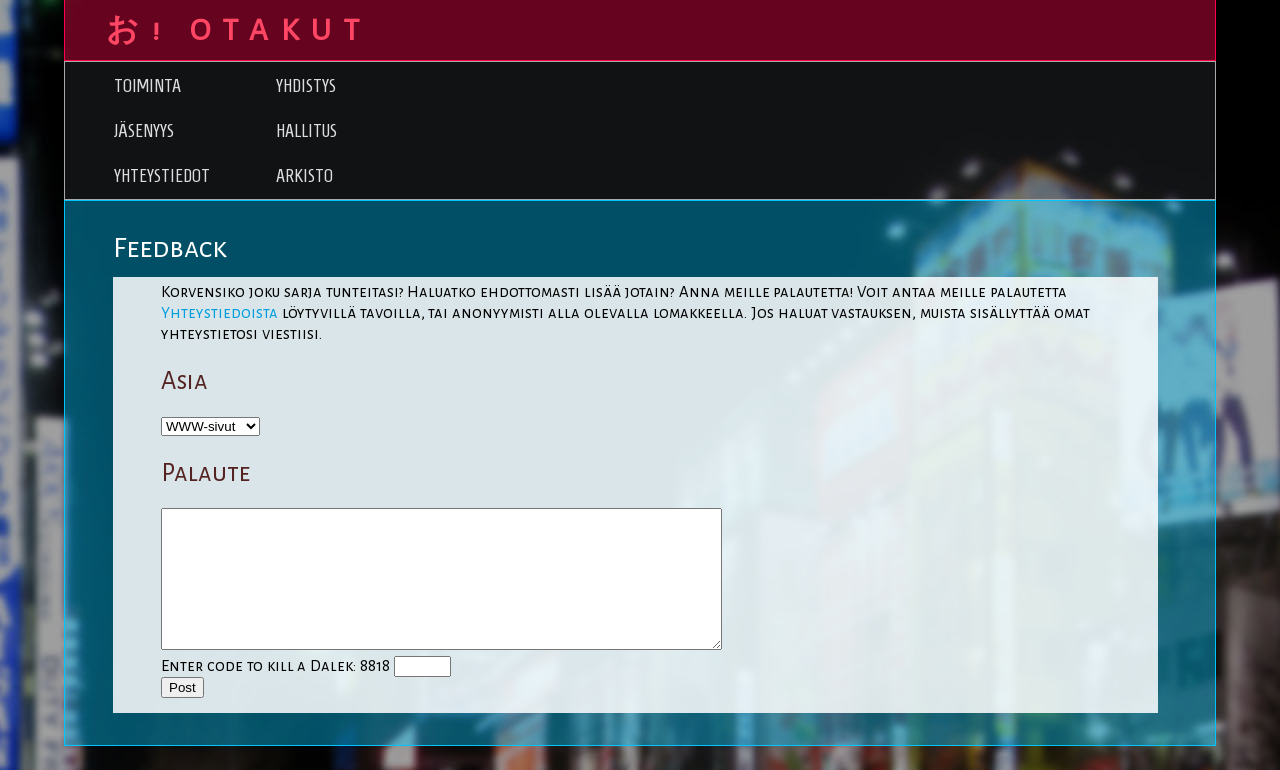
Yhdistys (306, 85)
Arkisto (304, 175)
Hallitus (306, 130)
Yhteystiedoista (219, 313)
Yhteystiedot (162, 175)
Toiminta (147, 85)
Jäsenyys (144, 130)
